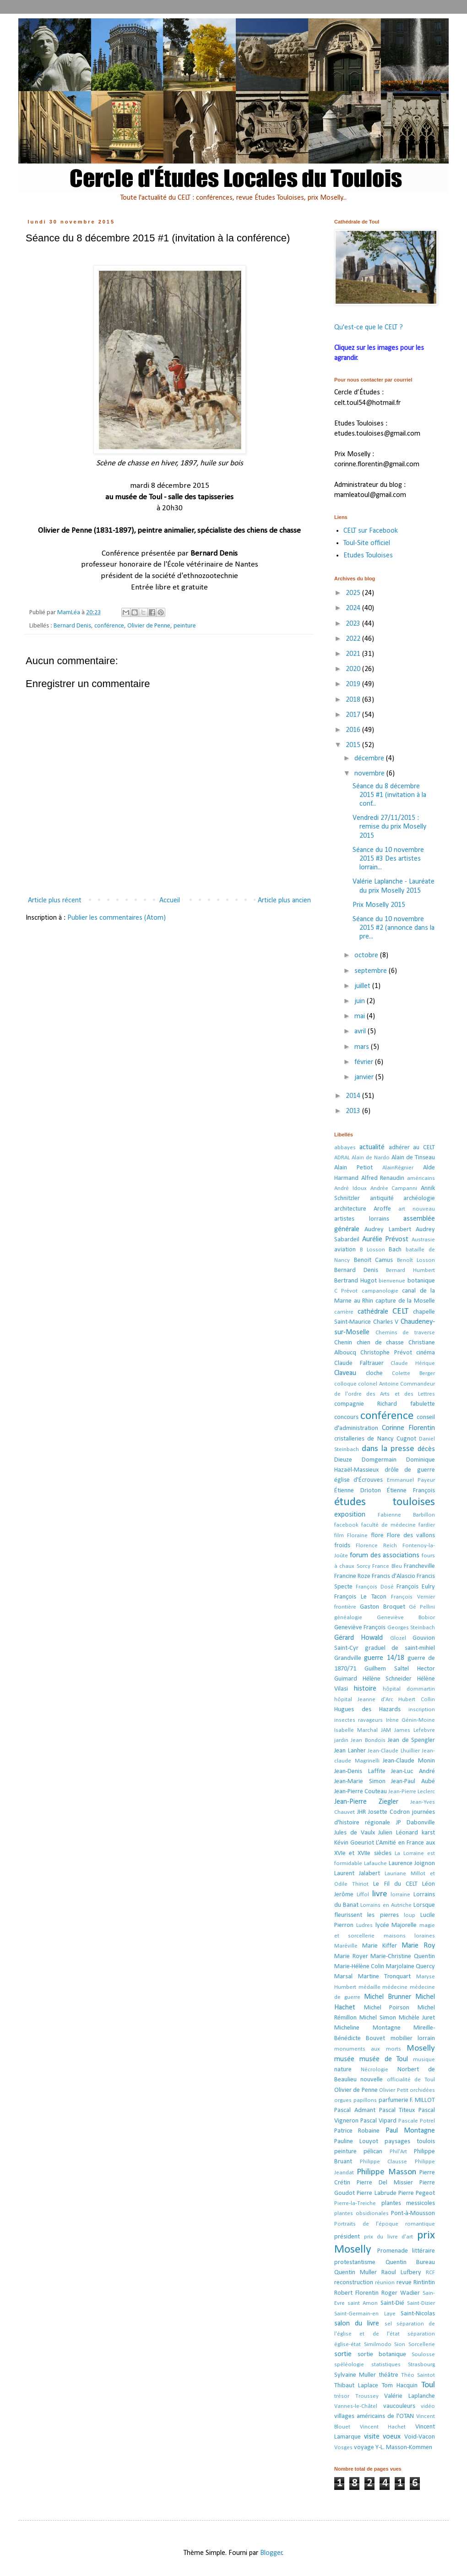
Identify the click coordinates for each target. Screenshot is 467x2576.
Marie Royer (351, 1956)
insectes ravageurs (358, 1720)
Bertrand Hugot (355, 1280)
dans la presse (388, 1449)
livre (379, 1894)
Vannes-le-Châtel (355, 2406)
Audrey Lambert (387, 1229)
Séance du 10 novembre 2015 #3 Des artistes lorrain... (388, 858)
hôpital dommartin (409, 1689)
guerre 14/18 (384, 1658)
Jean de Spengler (411, 1740)
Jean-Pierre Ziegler (366, 1802)
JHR (361, 1812)
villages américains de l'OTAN (374, 2416)
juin (360, 1001)
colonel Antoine (378, 1384)
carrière (343, 1312)
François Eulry (415, 1586)
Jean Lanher (350, 1750)
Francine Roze (352, 1576)
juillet (363, 986)
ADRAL (342, 1158)
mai (360, 1016)
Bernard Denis (72, 625)
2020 (354, 669)
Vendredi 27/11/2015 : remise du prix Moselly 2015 (389, 826)
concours (346, 1417)
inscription (421, 1710)
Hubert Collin (416, 1700)
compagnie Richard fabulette (384, 1404)
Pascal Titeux (397, 2110)
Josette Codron (389, 1812)
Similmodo (377, 2344)
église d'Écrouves (358, 1480)
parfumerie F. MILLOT (407, 2100)
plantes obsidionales (361, 2213)
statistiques (386, 2365)
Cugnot (406, 1438)
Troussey (367, 2396)
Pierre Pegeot (416, 2193)
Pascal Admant (354, 2110)
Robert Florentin (356, 2293)
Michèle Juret (417, 2017)
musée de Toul (383, 2059)
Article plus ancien (284, 900)
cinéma (425, 1352)
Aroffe (382, 1209)
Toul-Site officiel (366, 543)
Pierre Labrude (376, 2193)
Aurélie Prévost (385, 1239)
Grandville (347, 1658)
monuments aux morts (367, 2049)
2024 (354, 608)
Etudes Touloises (368, 555)
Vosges (343, 2447)
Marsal (343, 1976)
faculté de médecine (388, 1525)
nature (343, 2069)
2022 (354, 639)
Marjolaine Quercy (410, 1966)
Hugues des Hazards (367, 1709)
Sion (399, 2344)
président (347, 2236)
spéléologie (349, 2365)
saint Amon (363, 2303)
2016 (354, 730)
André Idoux (350, 1188)
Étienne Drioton (357, 1490)
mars (362, 1047)
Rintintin (424, 2282)
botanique (421, 1280)
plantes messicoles (408, 2203)
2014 (354, 1096)
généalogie (348, 1618)
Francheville (419, 1566)
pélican (373, 2151)
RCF (430, 2273)
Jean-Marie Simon (360, 1781)
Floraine (357, 1536)
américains (421, 1178)
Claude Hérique (413, 1363)
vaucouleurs (399, 2406)
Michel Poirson (387, 2007)
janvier (364, 1077)
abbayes (345, 1148)
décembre (370, 758)
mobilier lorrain (413, 2038)
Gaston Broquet (382, 1607)
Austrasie (423, 1240)
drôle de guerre (410, 1470)
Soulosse (423, 2355)
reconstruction (353, 2282)
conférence (109, 625)
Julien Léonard (398, 1832)
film (339, 1536)
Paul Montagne (410, 2130)
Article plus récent (54, 900)
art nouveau (416, 1209)
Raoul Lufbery (401, 2272)
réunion (385, 2283)
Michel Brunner (387, 1997)
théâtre (388, 2375)
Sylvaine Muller (355, 2375)
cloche (374, 1373)
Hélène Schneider (387, 1678)
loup (409, 1915)
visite (372, 2436)
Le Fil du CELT (395, 1884)
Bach (395, 1249)
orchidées (422, 2090)
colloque (345, 1384)
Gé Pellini (422, 1607)
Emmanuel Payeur (411, 1480)
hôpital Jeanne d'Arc (363, 1700)
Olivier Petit (393, 2090)
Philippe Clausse (383, 2162)
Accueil (169, 900)
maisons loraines (409, 1936)
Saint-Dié (392, 2303)
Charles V (386, 1322)
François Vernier (413, 1597)
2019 (354, 684)
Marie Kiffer (379, 1946)
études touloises (384, 1502)
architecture (350, 1209)
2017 (354, 715)
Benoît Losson (416, 1260)
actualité (372, 1147)
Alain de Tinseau (413, 1157)
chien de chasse (380, 1342)
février (364, 1062)
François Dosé (375, 1587)
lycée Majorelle (396, 1925)
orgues (343, 2100)
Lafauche (375, 1864)
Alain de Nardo (371, 1158)
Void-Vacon (419, 2437)
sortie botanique (382, 2354)
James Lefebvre (414, 1730)
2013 (354, 1111)
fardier (426, 1525)
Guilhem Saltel (386, 1668)
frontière (345, 1607)
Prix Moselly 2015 (379, 905)
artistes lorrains (361, 1219)
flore (377, 1535)
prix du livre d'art (388, 2237)
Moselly (421, 2048)
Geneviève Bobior (406, 1618)
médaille (369, 1987)
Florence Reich (376, 1546)
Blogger (271, 2553)
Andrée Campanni (394, 1188)
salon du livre (356, 2323)
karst (428, 1832)
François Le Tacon (360, 1597)
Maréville (346, 1946)
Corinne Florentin (408, 1428)
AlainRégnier (397, 1168)
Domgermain (379, 1460)
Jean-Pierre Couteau (360, 1791)
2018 (354, 700)
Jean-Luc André (413, 1771)
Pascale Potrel (416, 2121)
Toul (428, 2385)
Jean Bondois (368, 1740)
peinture (185, 625)
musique (424, 2060)
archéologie (419, 1198)
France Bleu (387, 1566)
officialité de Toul (411, 2080)
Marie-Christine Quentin (402, 1956)
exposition (349, 1514)
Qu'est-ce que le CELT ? (368, 327)
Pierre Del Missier (385, 2182)
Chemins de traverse (405, 1333)
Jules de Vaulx (354, 1832)
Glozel (398, 1638)
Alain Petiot (353, 1167)
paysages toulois (410, 2141)
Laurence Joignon (412, 1863)
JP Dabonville (415, 1822)
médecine (394, 1987)
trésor (341, 2396)
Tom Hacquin (400, 2385)
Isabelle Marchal (356, 1730)
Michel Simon (377, 2017)
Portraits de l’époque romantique (384, 2224)
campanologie (380, 1291)
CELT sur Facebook (370, 531)
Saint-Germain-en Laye (365, 2314)
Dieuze (343, 1460)
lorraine (400, 1895)
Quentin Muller (355, 2272)
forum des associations (385, 1555)
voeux (392, 2436)
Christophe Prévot (386, 1352)
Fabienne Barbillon (406, 1515)
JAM (386, 1730)
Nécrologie (374, 2070)
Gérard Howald (358, 1638)
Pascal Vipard (378, 2121)
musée (344, 2059)
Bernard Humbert (410, 1270)
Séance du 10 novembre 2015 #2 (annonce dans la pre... (393, 928)
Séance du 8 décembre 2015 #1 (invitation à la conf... (389, 795)
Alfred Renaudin (383, 1178)
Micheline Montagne (367, 2028)
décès (426, 1449)
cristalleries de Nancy (364, 1438)
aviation (345, 1249)
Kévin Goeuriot (354, 1842)
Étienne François (411, 1490)
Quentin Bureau (410, 2262)
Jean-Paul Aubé (413, 1781)
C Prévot (346, 1291)
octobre (367, 955)
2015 (354, 745)
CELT (400, 1311)
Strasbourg (421, 2365)
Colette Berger (413, 1373)
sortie (343, 2354)
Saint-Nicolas (418, 2313)
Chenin (343, 1342)
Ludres (364, 1925)
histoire (365, 1688)
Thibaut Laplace (356, 2385)
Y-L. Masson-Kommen (403, 2447)
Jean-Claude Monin (409, 1760)
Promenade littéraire (406, 2251)
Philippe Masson (386, 2172)
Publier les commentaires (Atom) (116, 918)
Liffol (363, 1895)
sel (388, 2324)
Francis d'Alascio (393, 1576)
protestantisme (354, 2262)
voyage (364, 2447)
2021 (354, 654)
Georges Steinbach (411, 1628)
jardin (341, 1740)
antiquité (382, 1198)
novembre (370, 773)
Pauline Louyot (356, 2141)
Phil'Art (398, 2152)
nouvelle (371, 2079)
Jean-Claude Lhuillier (394, 1751)
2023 (354, 624)
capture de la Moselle (405, 1301)
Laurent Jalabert (357, 1873)
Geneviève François (360, 1627)
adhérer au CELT (412, 1147)
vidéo (428, 2406)
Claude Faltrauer (359, 1363)
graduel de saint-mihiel (400, 1648)
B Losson (372, 1250)
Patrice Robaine (357, 2131)
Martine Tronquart (384, 1976)
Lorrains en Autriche (385, 1905)
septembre (371, 971)
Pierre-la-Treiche (355, 2203)
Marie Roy (418, 1945)
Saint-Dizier (421, 2303)
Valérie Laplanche (409, 2396)
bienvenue (392, 1281)
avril (361, 1031)
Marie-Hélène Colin (359, 1966)
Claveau (345, 1373)
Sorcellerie (421, 2344)
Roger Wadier (400, 2293)
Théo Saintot (418, 2375)
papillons (365, 2100)
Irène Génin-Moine (410, 1720)
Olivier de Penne (148, 625)
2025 (354, 593)
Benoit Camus (373, 1260)
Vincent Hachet (383, 2427)
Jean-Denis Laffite (360, 1771)
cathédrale (373, 1311)
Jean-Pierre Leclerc (411, 1792)
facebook (346, 1525)
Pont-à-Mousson (413, 2213)
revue (404, 2282)
